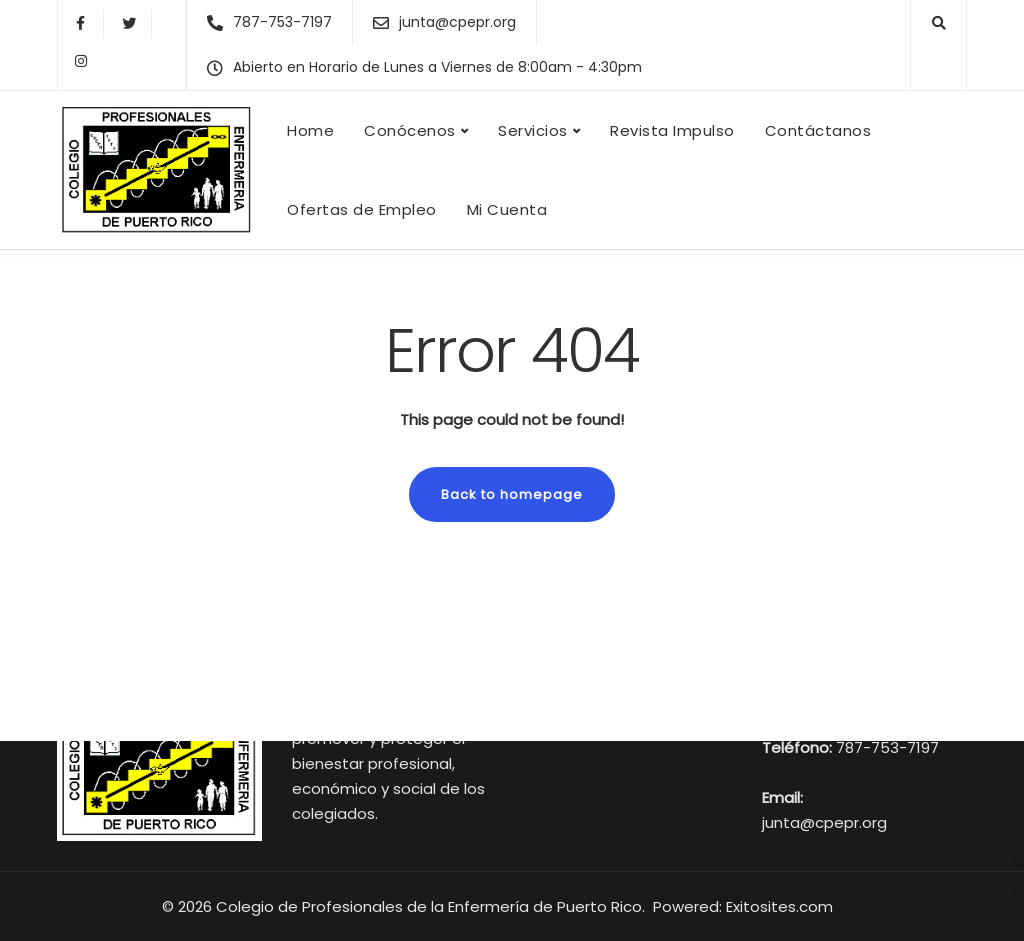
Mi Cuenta (507, 209)
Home (310, 130)
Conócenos (410, 130)
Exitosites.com (781, 906)
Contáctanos (818, 130)
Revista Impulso (672, 130)
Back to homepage (512, 494)
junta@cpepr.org (824, 822)
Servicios (533, 130)
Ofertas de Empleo (362, 209)
